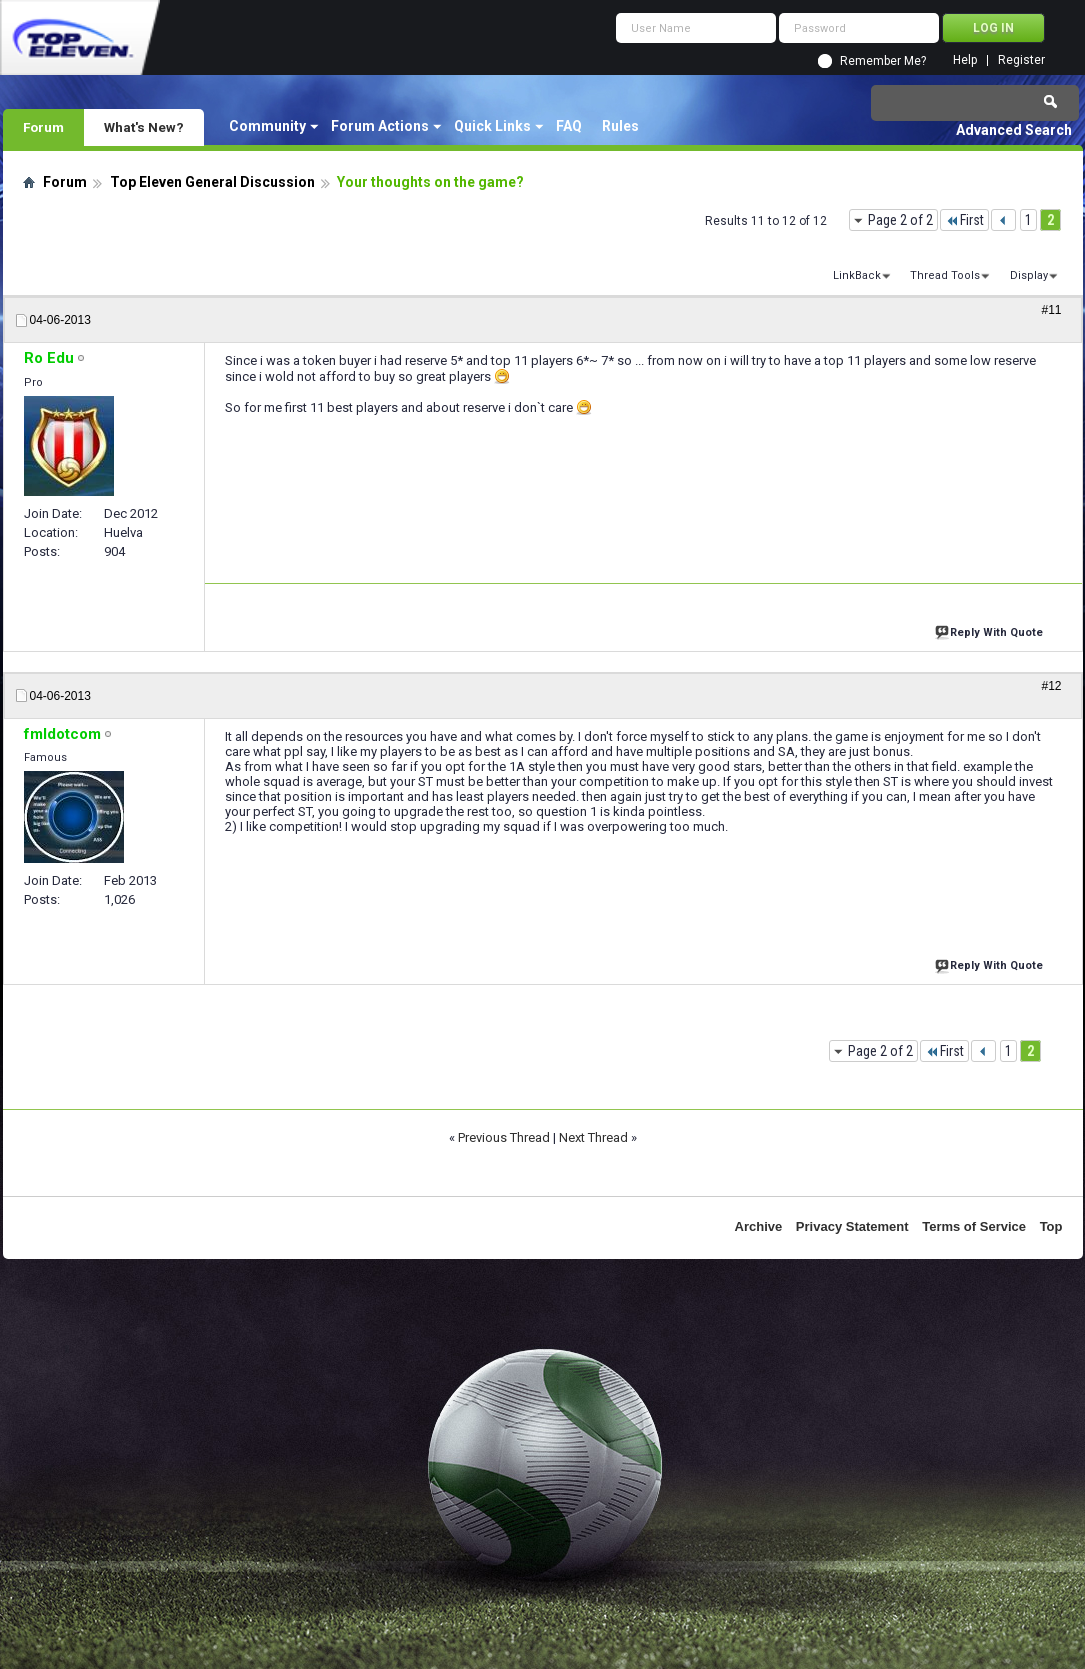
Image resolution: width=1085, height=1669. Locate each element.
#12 (1051, 686)
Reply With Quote (991, 630)
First (964, 220)
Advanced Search (1014, 130)
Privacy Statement (852, 1226)
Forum (43, 127)
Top (1051, 1226)
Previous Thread (504, 1137)
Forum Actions (380, 126)
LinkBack (857, 275)
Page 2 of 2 (900, 220)
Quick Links (492, 126)
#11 (1051, 310)
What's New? (144, 127)
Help (965, 60)
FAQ (569, 126)
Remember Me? (883, 61)
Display (1029, 275)
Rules (620, 126)
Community (267, 126)
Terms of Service (974, 1226)
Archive (759, 1226)
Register (1021, 60)
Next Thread (593, 1137)
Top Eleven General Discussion (212, 182)
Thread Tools (945, 275)
